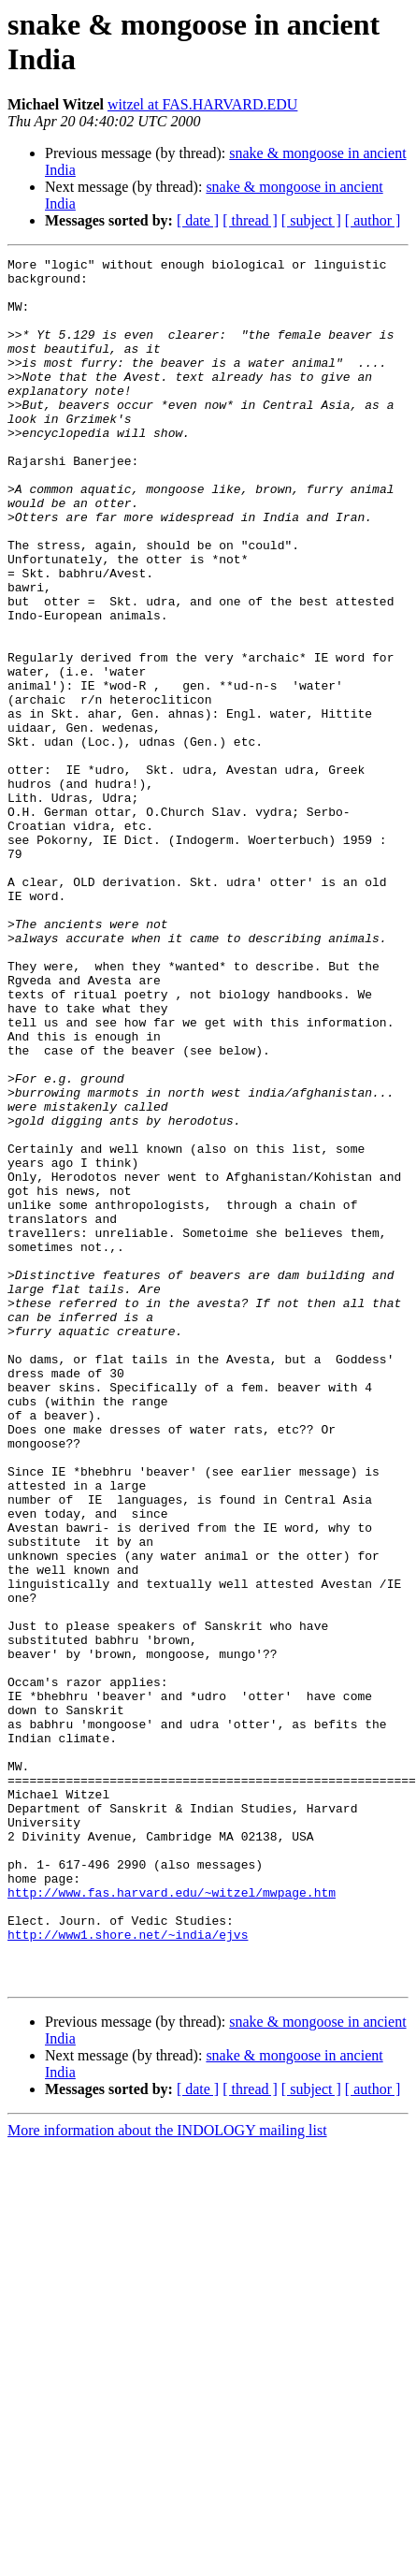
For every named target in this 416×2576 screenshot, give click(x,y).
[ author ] (373, 220)
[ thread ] (250, 220)
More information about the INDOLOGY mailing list (167, 2475)
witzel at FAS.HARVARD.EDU (202, 104)
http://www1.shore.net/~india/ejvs (127, 2271)
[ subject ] (311, 220)
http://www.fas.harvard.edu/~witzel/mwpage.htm (171, 2220)
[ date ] (198, 220)
